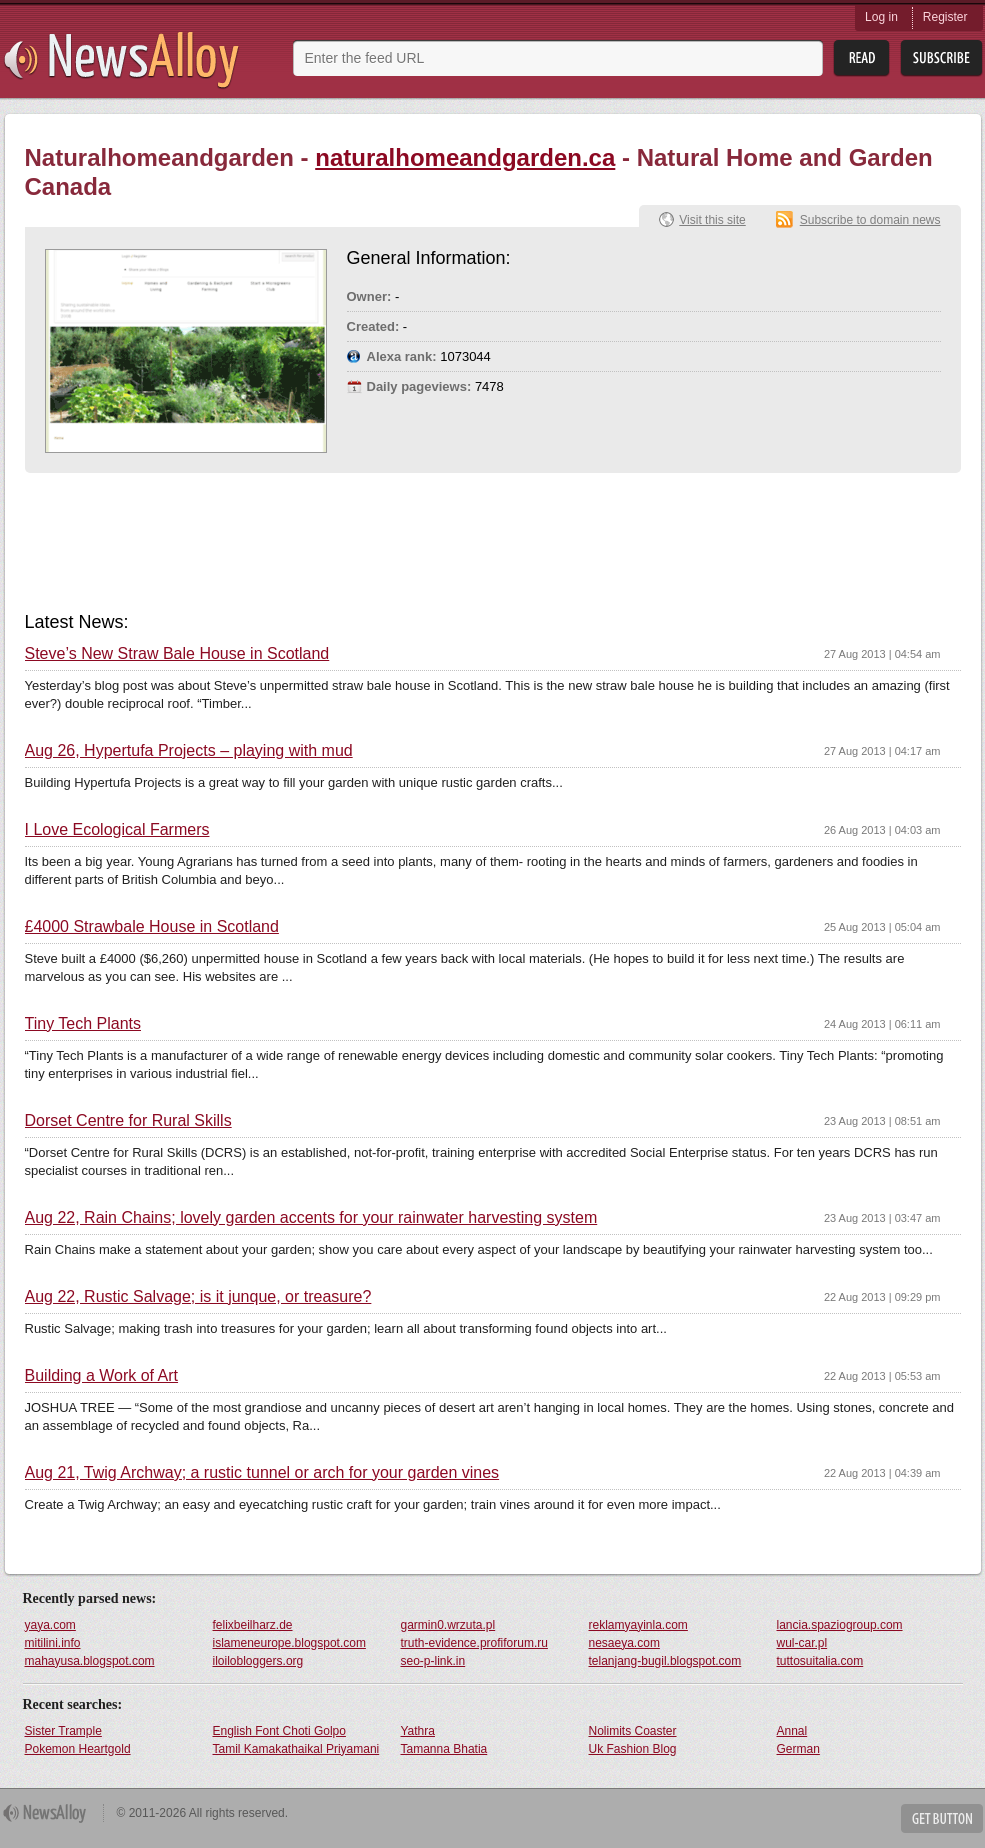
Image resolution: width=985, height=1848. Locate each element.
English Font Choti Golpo (279, 1731)
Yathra (418, 1731)
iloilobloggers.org (258, 1661)
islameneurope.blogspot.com (289, 1643)
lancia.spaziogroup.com (840, 1625)
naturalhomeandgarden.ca (465, 157)
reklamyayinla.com (638, 1625)
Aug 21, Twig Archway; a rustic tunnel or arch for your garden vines (262, 1473)
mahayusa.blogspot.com (90, 1661)
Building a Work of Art (102, 1376)
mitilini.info (53, 1643)
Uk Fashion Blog (633, 1749)
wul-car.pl (802, 1643)
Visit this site (712, 220)
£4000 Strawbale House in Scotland (152, 927)
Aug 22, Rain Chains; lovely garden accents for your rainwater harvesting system (311, 1218)
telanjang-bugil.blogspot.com (665, 1661)
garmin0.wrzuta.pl (448, 1625)
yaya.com (50, 1625)
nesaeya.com (624, 1643)
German (798, 1749)
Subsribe (941, 58)
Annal (792, 1731)
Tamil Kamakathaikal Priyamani (296, 1749)
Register (945, 17)
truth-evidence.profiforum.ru (474, 1643)
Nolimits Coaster (633, 1731)
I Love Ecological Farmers (117, 830)
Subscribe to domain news (870, 220)
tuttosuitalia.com (820, 1661)
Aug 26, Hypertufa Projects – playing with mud (189, 751)
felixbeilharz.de (253, 1625)
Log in (881, 17)
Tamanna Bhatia (444, 1749)
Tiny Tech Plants (83, 1024)
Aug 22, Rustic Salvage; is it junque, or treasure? (198, 1297)
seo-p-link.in (433, 1661)
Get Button (942, 1818)
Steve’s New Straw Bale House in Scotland (177, 654)
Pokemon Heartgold (78, 1749)
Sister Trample (63, 1731)
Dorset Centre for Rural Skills (128, 1121)
